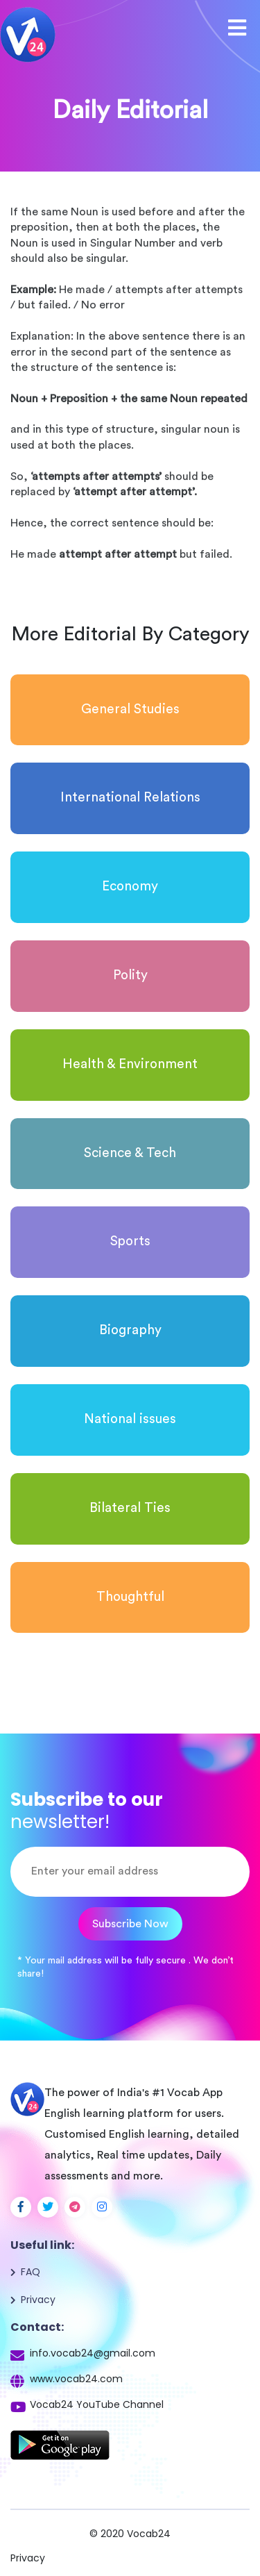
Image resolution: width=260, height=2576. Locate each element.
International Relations (130, 797)
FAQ (30, 2272)
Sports (130, 1241)
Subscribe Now (130, 1923)
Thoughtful (130, 1597)
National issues (130, 1419)
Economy (130, 886)
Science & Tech (130, 1153)
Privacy (38, 2300)
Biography (130, 1330)
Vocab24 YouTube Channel (97, 2404)
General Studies (130, 709)
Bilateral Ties (130, 1508)
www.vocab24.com (76, 2379)
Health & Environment (130, 1064)
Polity (130, 975)
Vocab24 (149, 2534)
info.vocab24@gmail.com (92, 2353)
